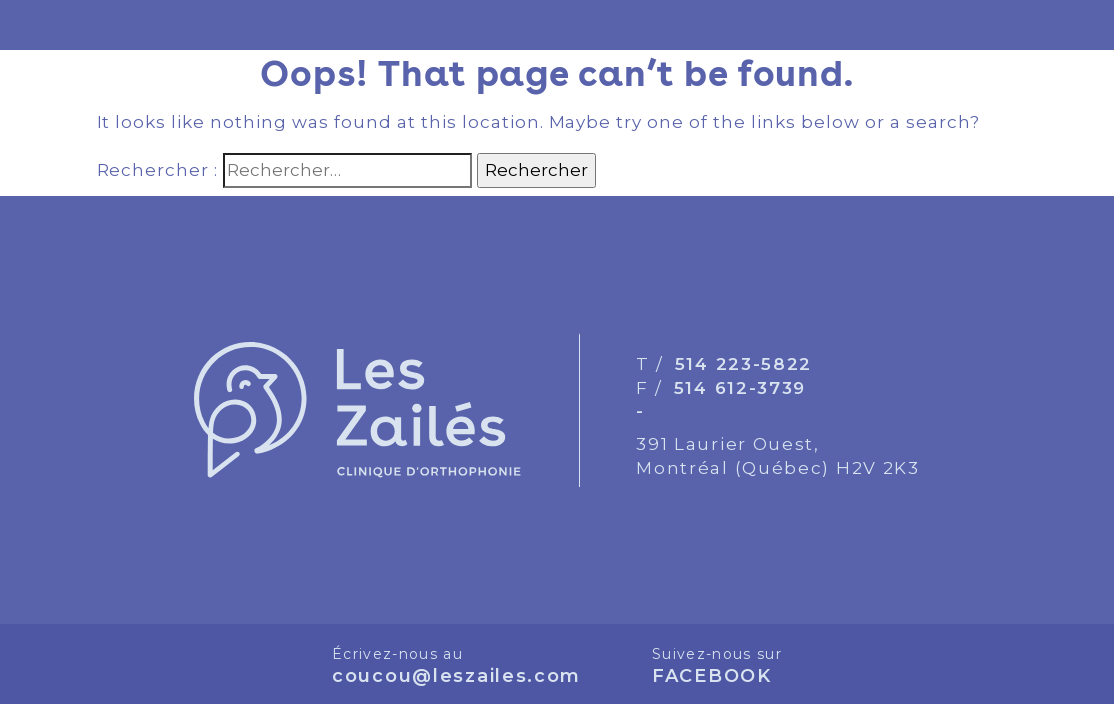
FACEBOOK (712, 676)
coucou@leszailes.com (456, 676)
